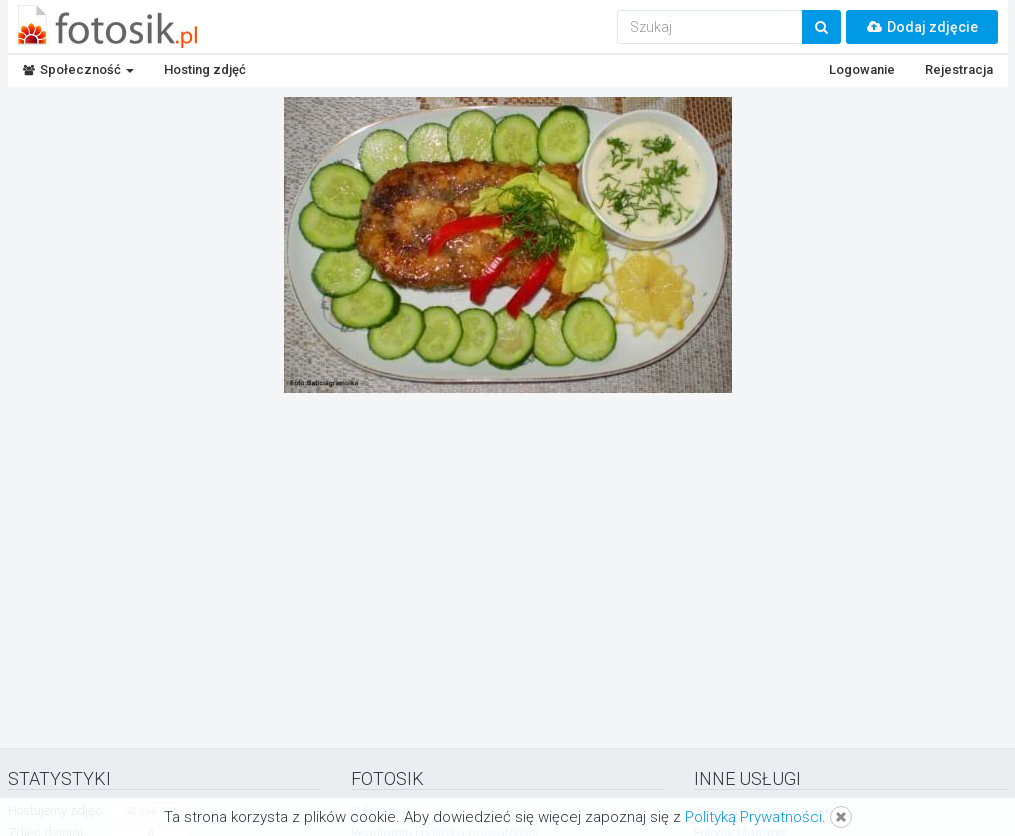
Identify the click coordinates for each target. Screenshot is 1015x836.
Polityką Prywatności (753, 817)
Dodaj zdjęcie (922, 27)
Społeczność (78, 69)
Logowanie (862, 69)
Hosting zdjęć (205, 69)
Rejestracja (959, 69)
